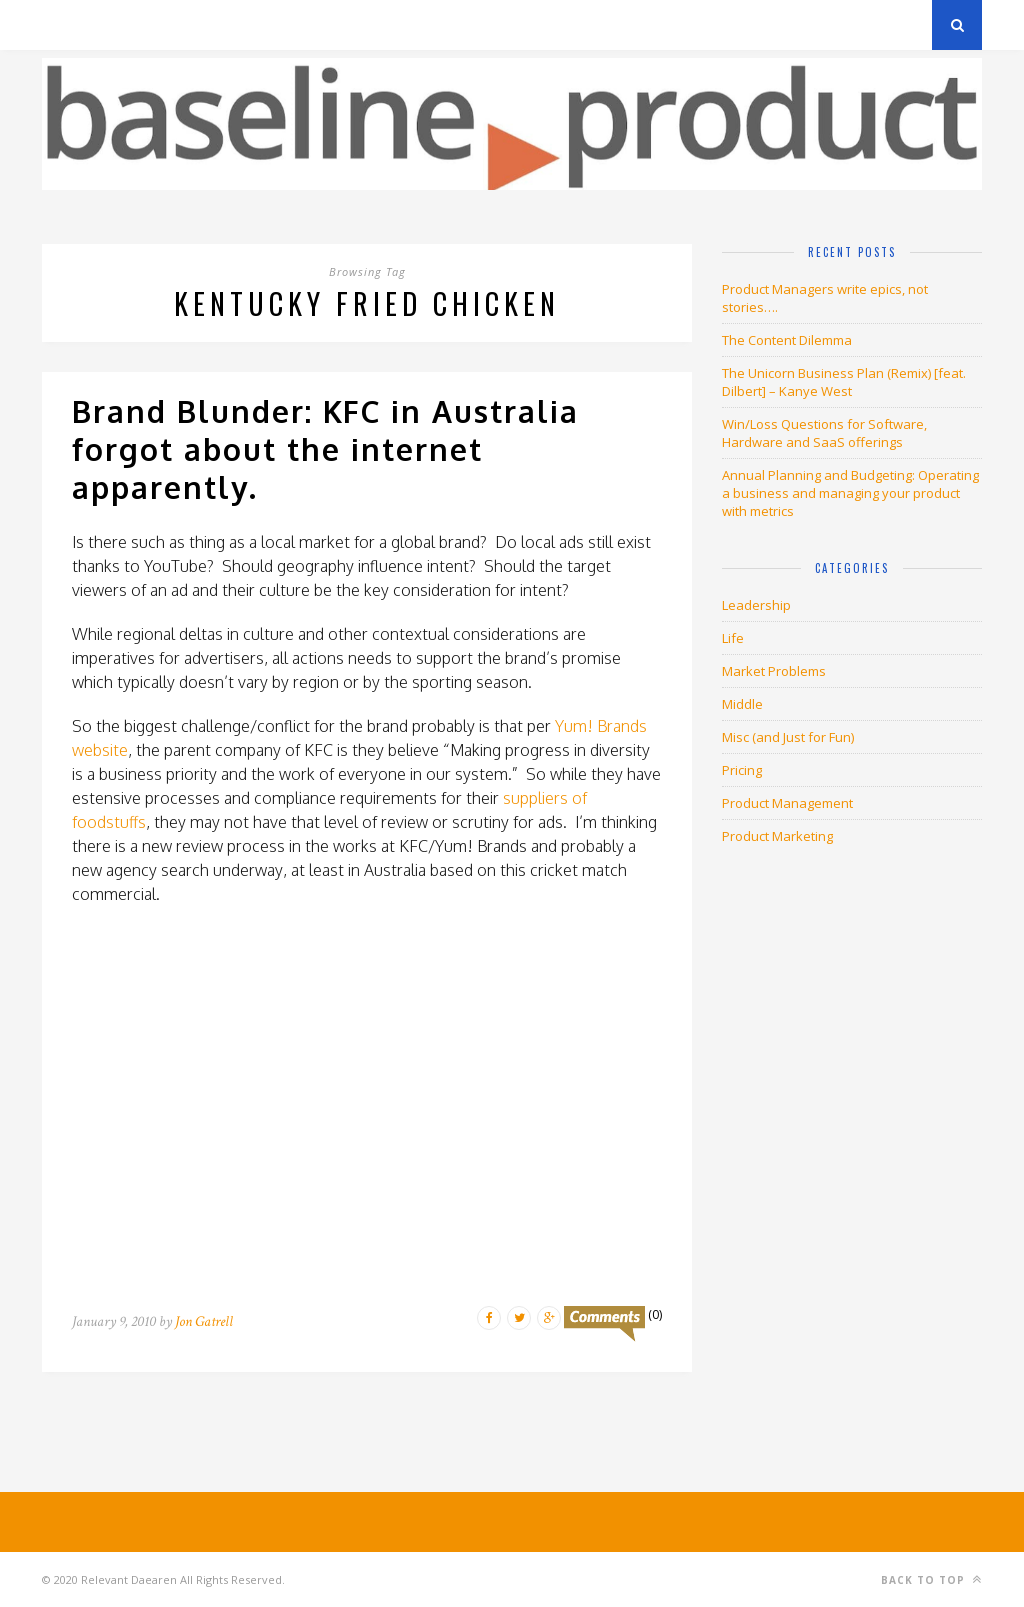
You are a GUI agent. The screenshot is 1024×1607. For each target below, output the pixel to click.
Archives (71, 24)
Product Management (787, 803)
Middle (742, 704)
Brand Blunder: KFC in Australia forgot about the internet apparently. (325, 449)
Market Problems (774, 671)
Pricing (742, 770)
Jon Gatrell (204, 1321)
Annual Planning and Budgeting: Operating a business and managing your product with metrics (850, 493)
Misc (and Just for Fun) (788, 737)
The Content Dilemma (787, 340)
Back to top (931, 1579)
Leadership (756, 605)
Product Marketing (777, 836)
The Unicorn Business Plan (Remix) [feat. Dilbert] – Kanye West (844, 382)
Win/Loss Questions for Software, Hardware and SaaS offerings (824, 433)
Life (733, 638)
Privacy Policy (180, 24)
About (281, 24)
